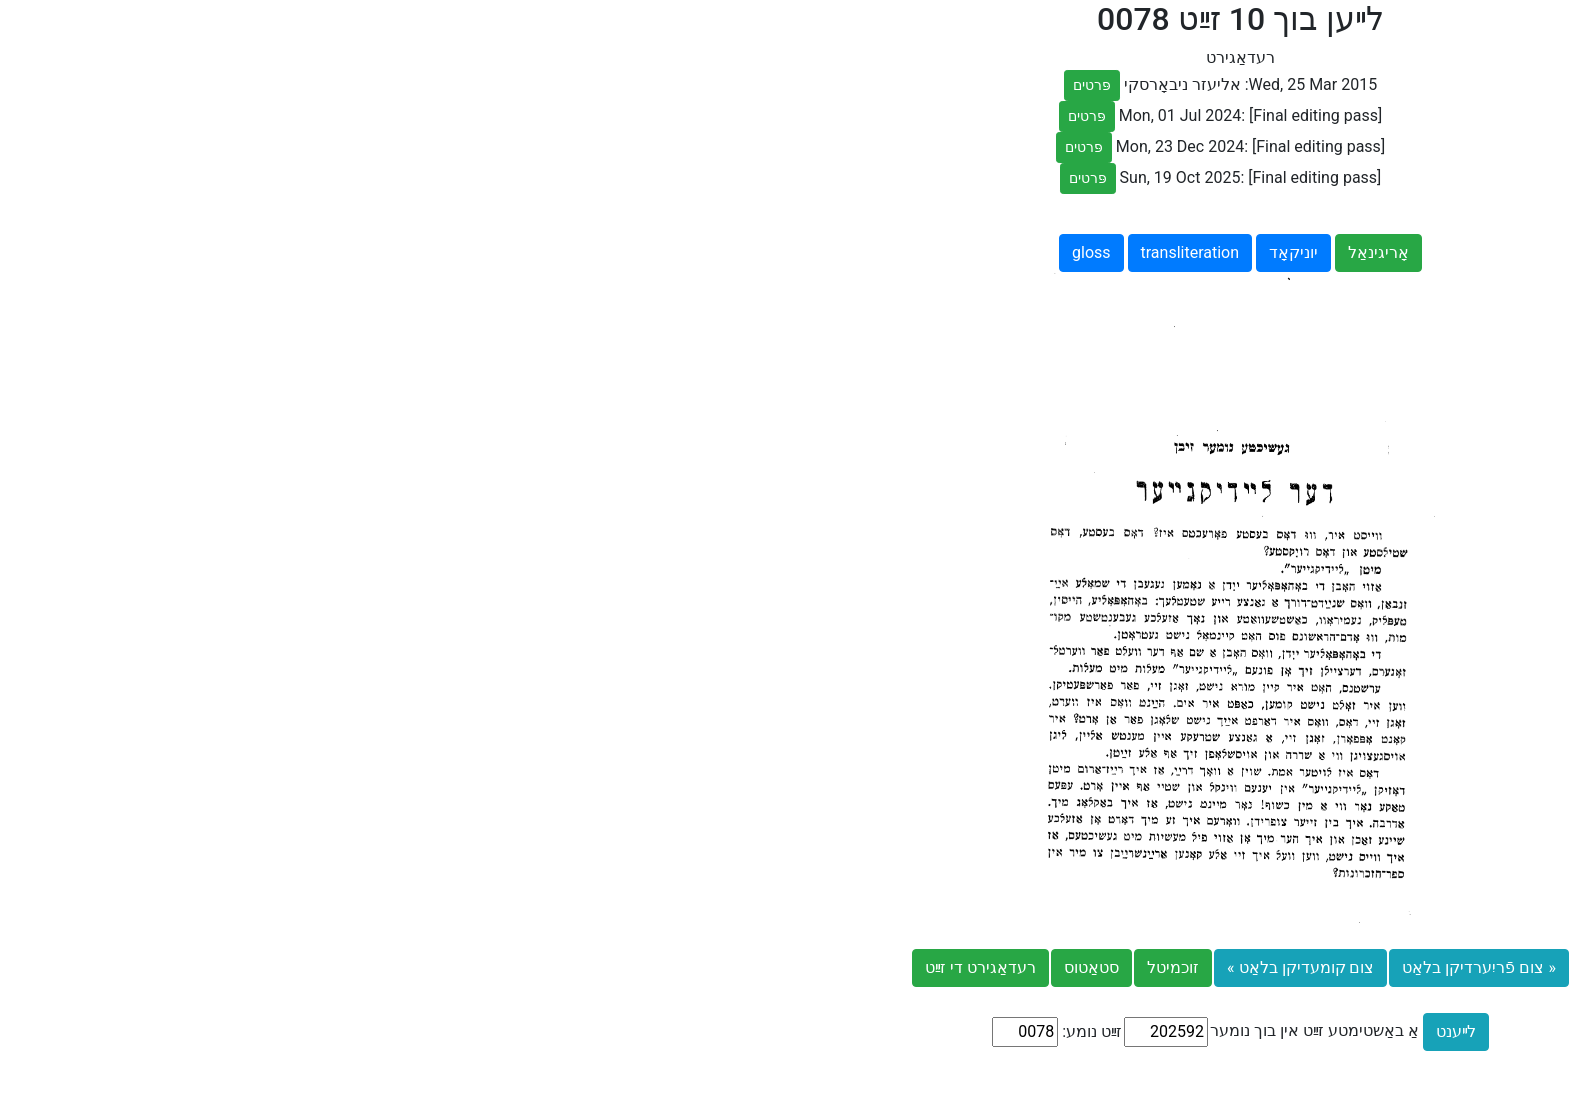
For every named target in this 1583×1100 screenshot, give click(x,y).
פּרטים (643, 85)
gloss (642, 252)
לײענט (1007, 1031)
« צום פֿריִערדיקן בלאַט (1029, 967)
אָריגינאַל (929, 252)
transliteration (741, 252)
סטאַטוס (642, 967)
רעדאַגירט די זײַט (531, 967)
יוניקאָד (844, 252)
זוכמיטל (724, 967)
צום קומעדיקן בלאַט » (851, 967)
